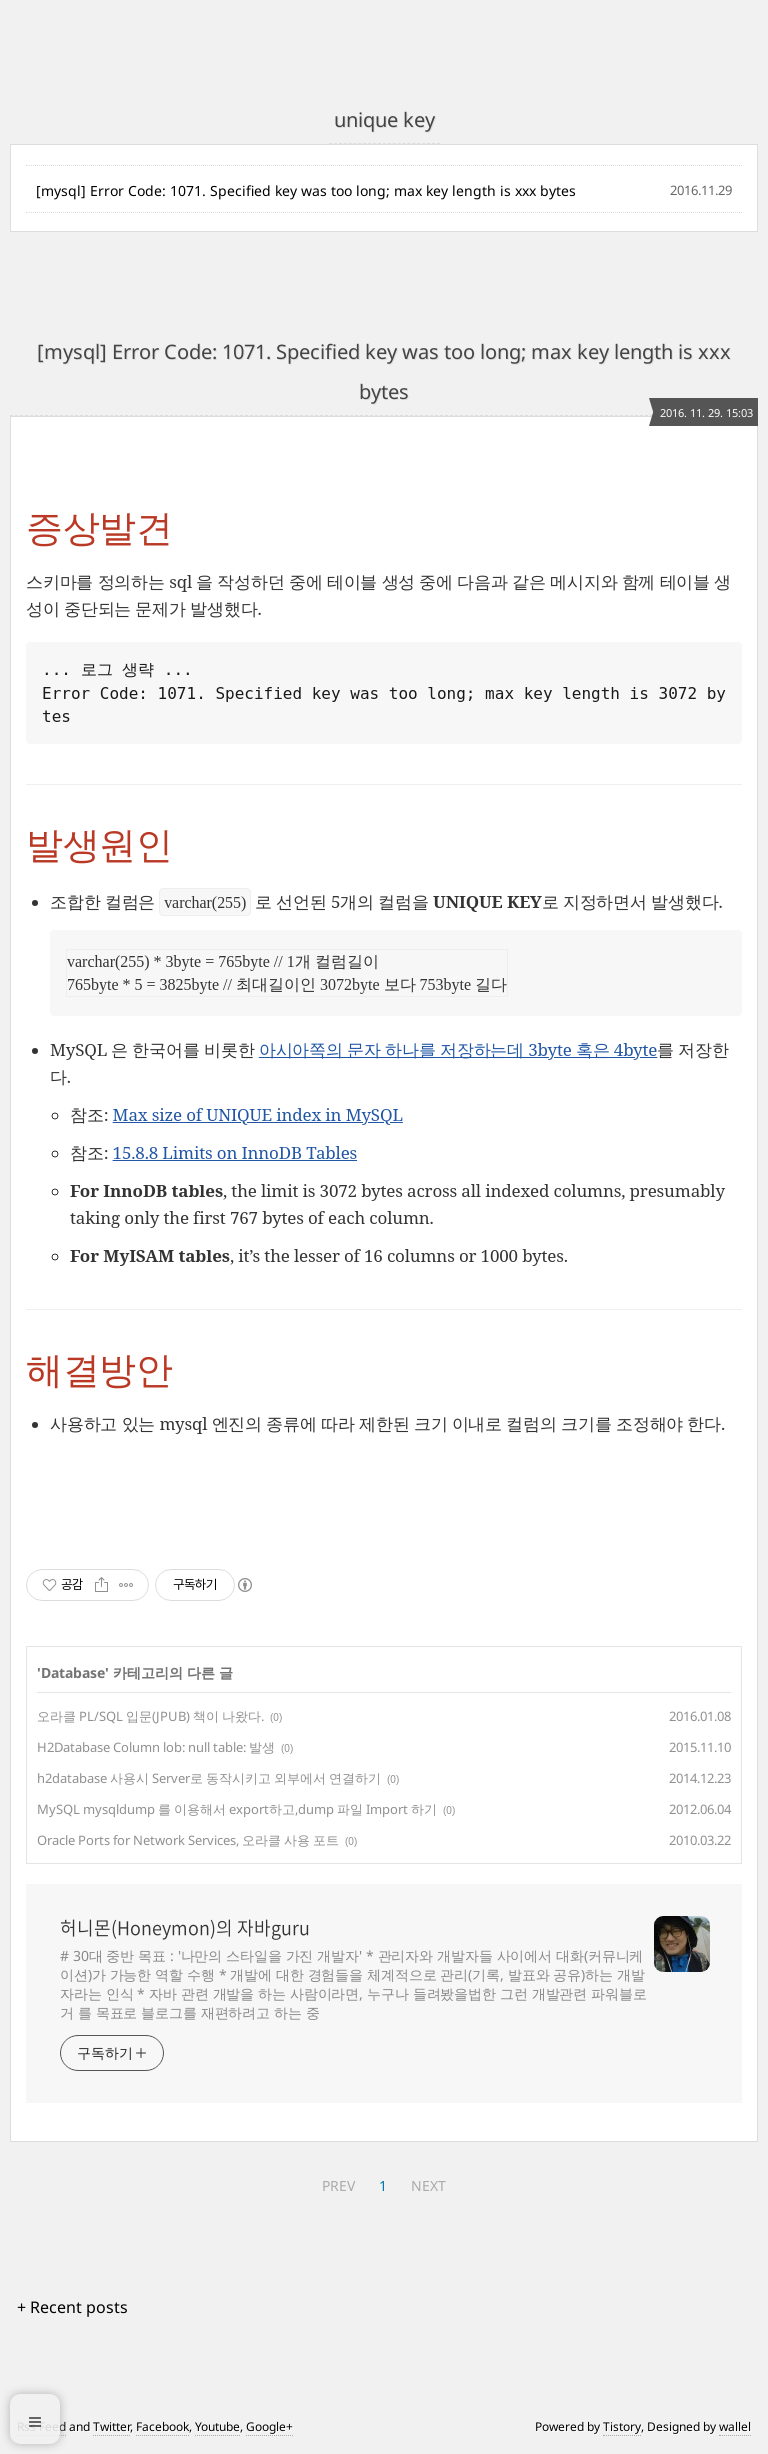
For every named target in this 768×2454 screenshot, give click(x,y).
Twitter (111, 2426)
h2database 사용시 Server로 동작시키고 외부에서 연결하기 (209, 1778)
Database (73, 1672)
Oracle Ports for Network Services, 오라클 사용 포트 (188, 1840)
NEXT (428, 2185)
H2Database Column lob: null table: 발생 (156, 1747)
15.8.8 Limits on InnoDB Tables (235, 1152)
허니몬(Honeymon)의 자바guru (185, 1928)
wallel (735, 2426)
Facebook (162, 2426)
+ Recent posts (72, 2307)
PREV (338, 2185)
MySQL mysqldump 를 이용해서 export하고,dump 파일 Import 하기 (237, 1809)
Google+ (269, 2426)
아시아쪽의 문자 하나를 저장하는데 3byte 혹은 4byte (458, 1049)
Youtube (217, 2426)
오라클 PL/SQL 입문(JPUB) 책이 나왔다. (150, 1716)
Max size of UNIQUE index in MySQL (258, 1114)
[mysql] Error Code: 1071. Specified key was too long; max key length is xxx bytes (306, 190)
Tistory (622, 2426)
